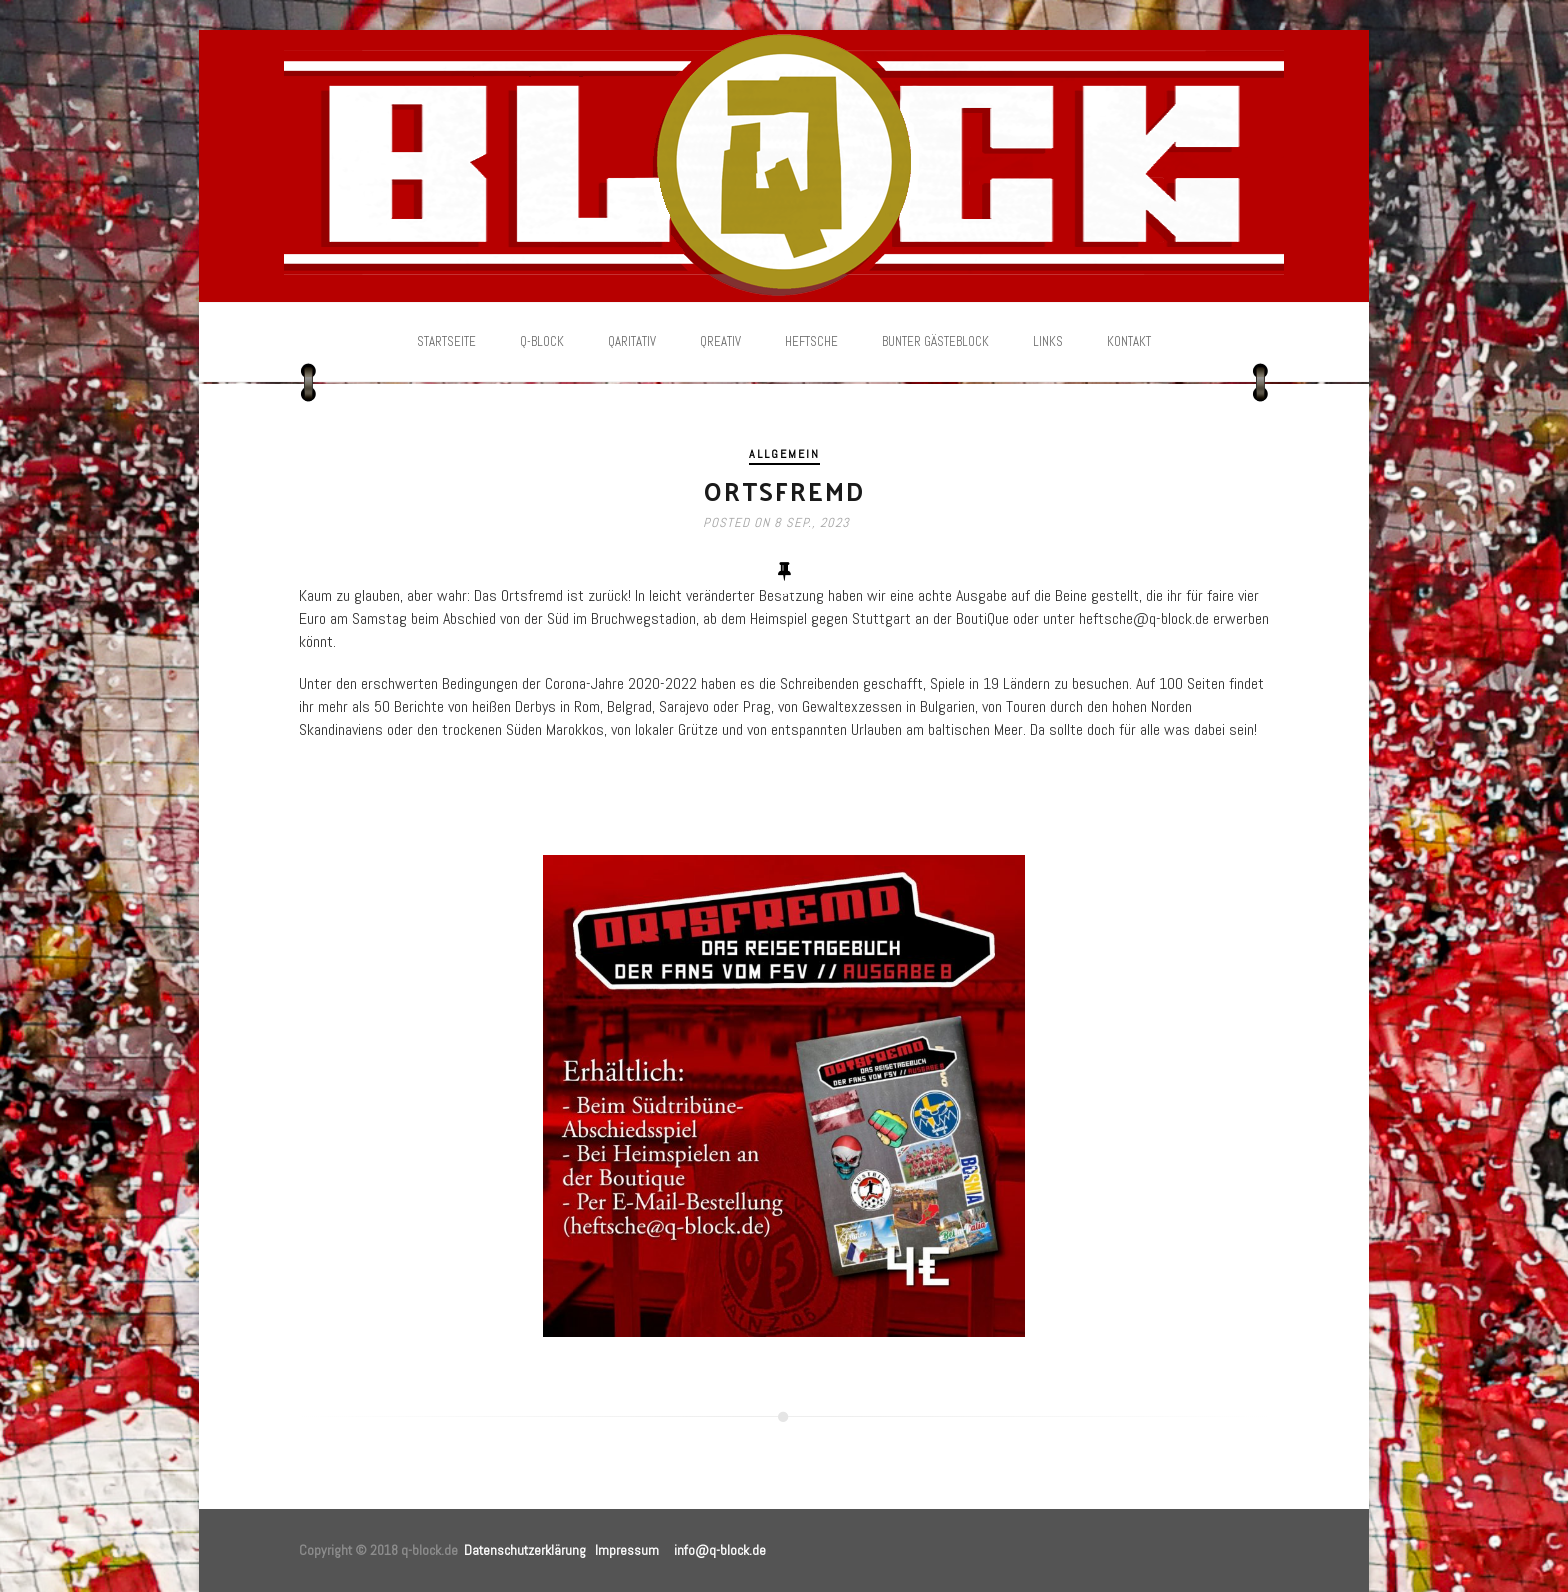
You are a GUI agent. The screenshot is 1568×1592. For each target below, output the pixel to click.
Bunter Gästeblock (935, 341)
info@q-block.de (720, 1550)
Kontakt (1129, 341)
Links (1048, 341)
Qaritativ (632, 341)
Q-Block (542, 341)
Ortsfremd (784, 490)
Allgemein (784, 454)
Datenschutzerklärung (525, 1550)
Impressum (627, 1550)
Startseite (446, 341)
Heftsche (811, 341)
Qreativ (720, 341)
